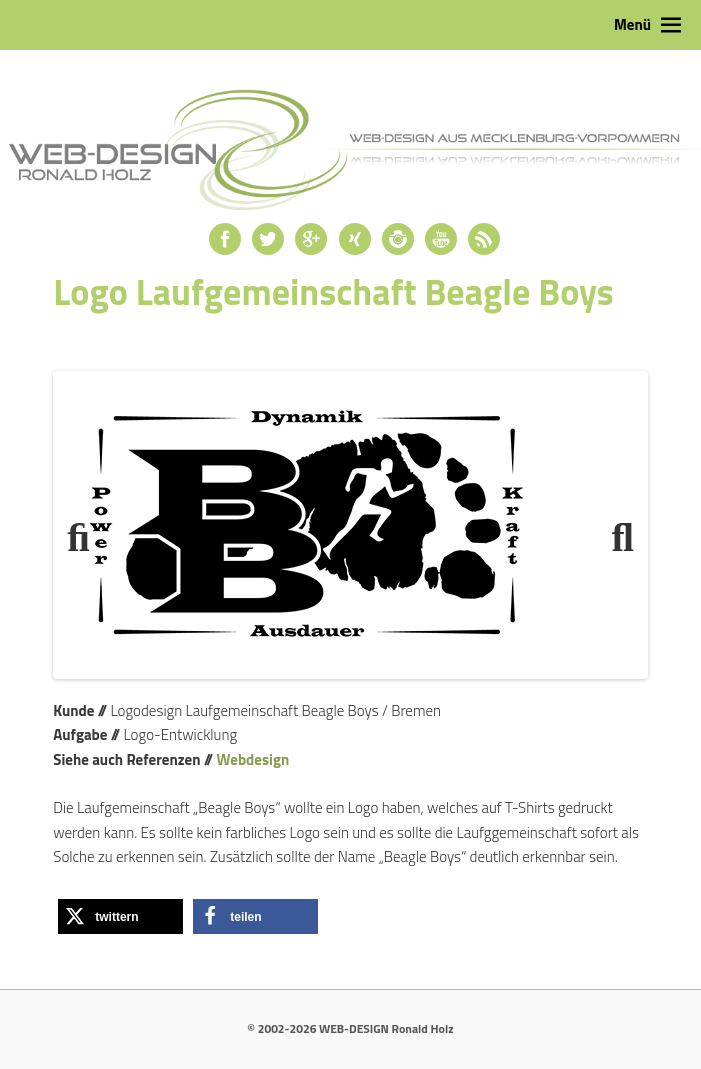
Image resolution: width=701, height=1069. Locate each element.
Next (614, 530)
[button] (120, 916)
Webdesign (253, 759)
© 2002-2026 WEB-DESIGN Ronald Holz (350, 1028)
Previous (87, 530)
